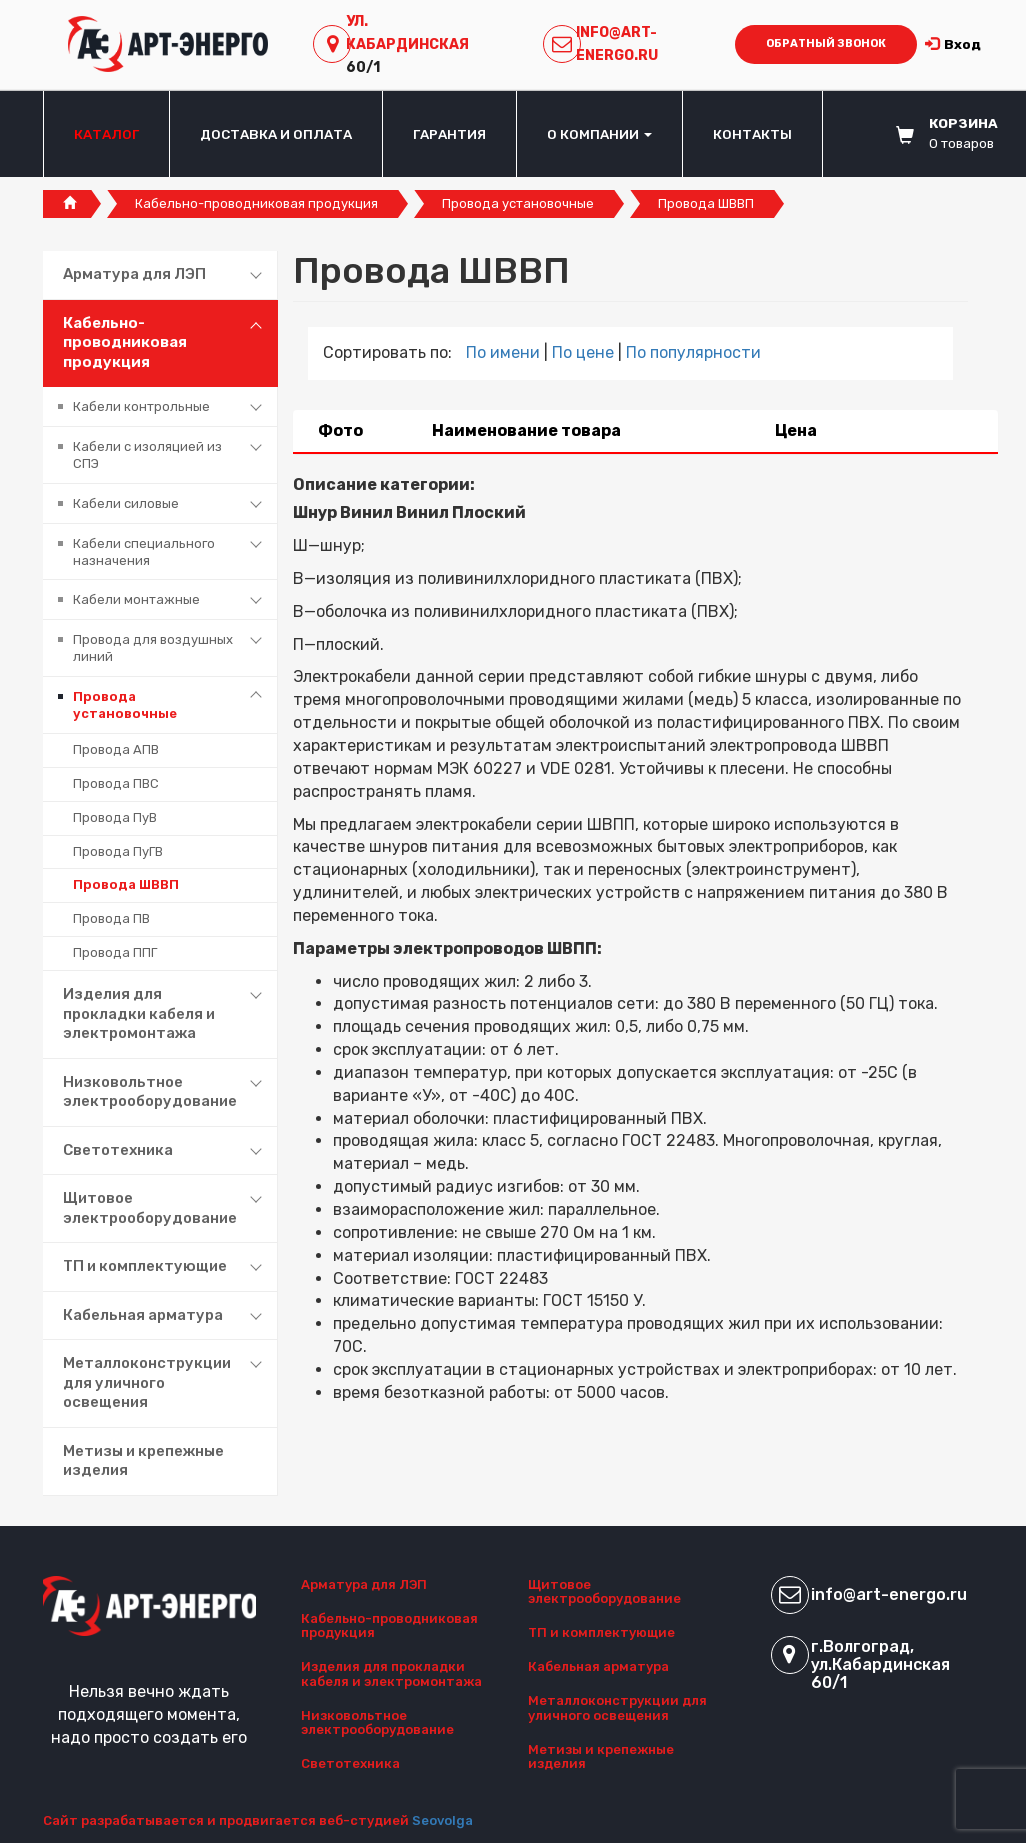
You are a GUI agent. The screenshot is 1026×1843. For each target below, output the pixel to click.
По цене (585, 352)
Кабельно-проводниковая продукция (256, 203)
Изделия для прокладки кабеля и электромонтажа (139, 1013)
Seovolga (442, 1820)
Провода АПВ (116, 749)
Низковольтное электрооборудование (150, 1092)
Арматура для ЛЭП (134, 274)
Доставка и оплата (276, 134)
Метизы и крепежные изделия (143, 1461)
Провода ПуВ (115, 817)
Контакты (752, 134)
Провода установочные (518, 203)
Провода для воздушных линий (153, 648)
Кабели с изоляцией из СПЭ (147, 455)
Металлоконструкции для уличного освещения (147, 1382)
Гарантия (449, 134)
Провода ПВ (111, 918)
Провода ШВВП (126, 884)
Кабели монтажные (136, 599)
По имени (505, 352)
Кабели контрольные (141, 406)
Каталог (106, 134)
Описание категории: (384, 484)
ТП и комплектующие (145, 1266)
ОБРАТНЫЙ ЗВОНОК (826, 43)
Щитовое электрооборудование (150, 1208)
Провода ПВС (116, 783)
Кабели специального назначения (144, 552)
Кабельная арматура (143, 1315)
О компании (599, 134)
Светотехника (118, 1150)
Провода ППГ (115, 952)
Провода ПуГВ (118, 851)
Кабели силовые (126, 503)
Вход (953, 44)
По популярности (693, 352)
